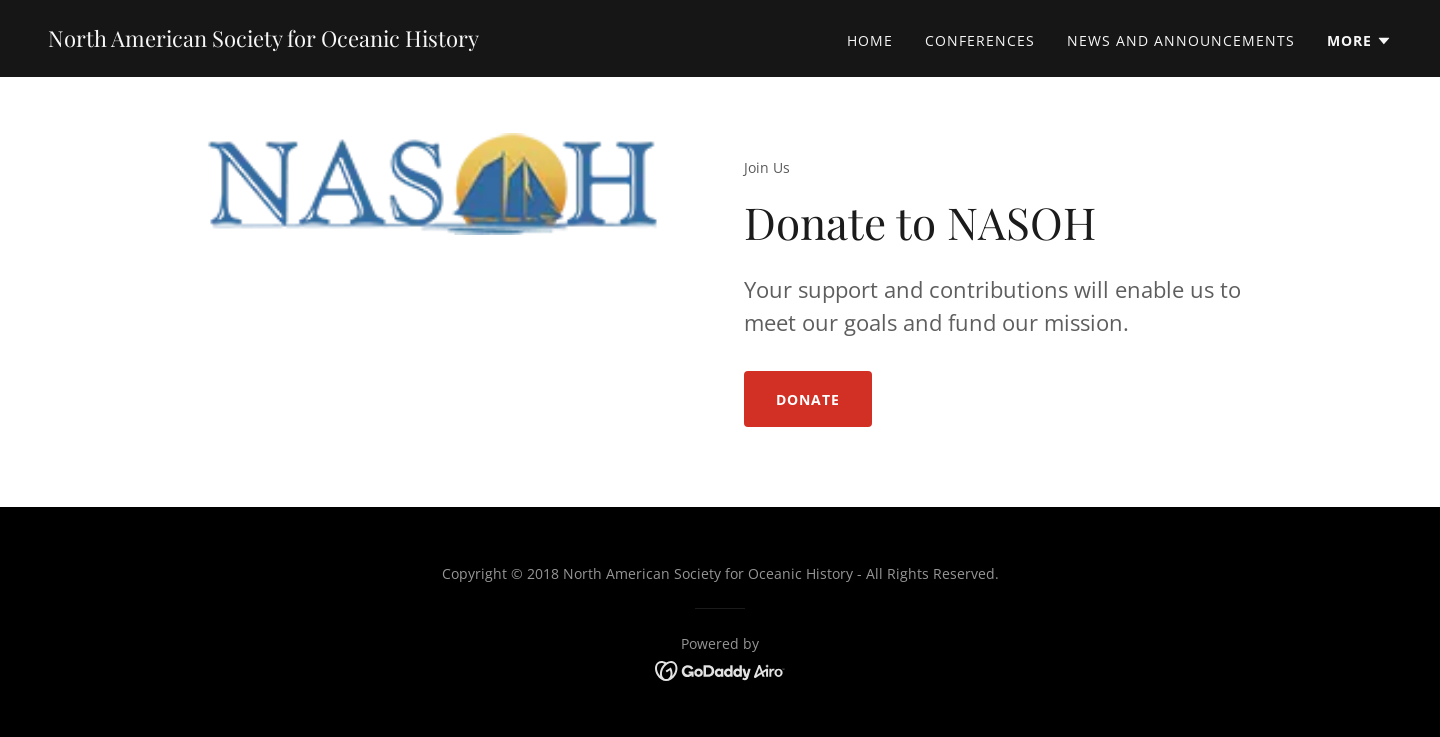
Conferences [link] (980, 40)
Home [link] (870, 40)
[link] (263, 41)
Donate (808, 399)
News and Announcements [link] (1181, 40)
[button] (1359, 41)
